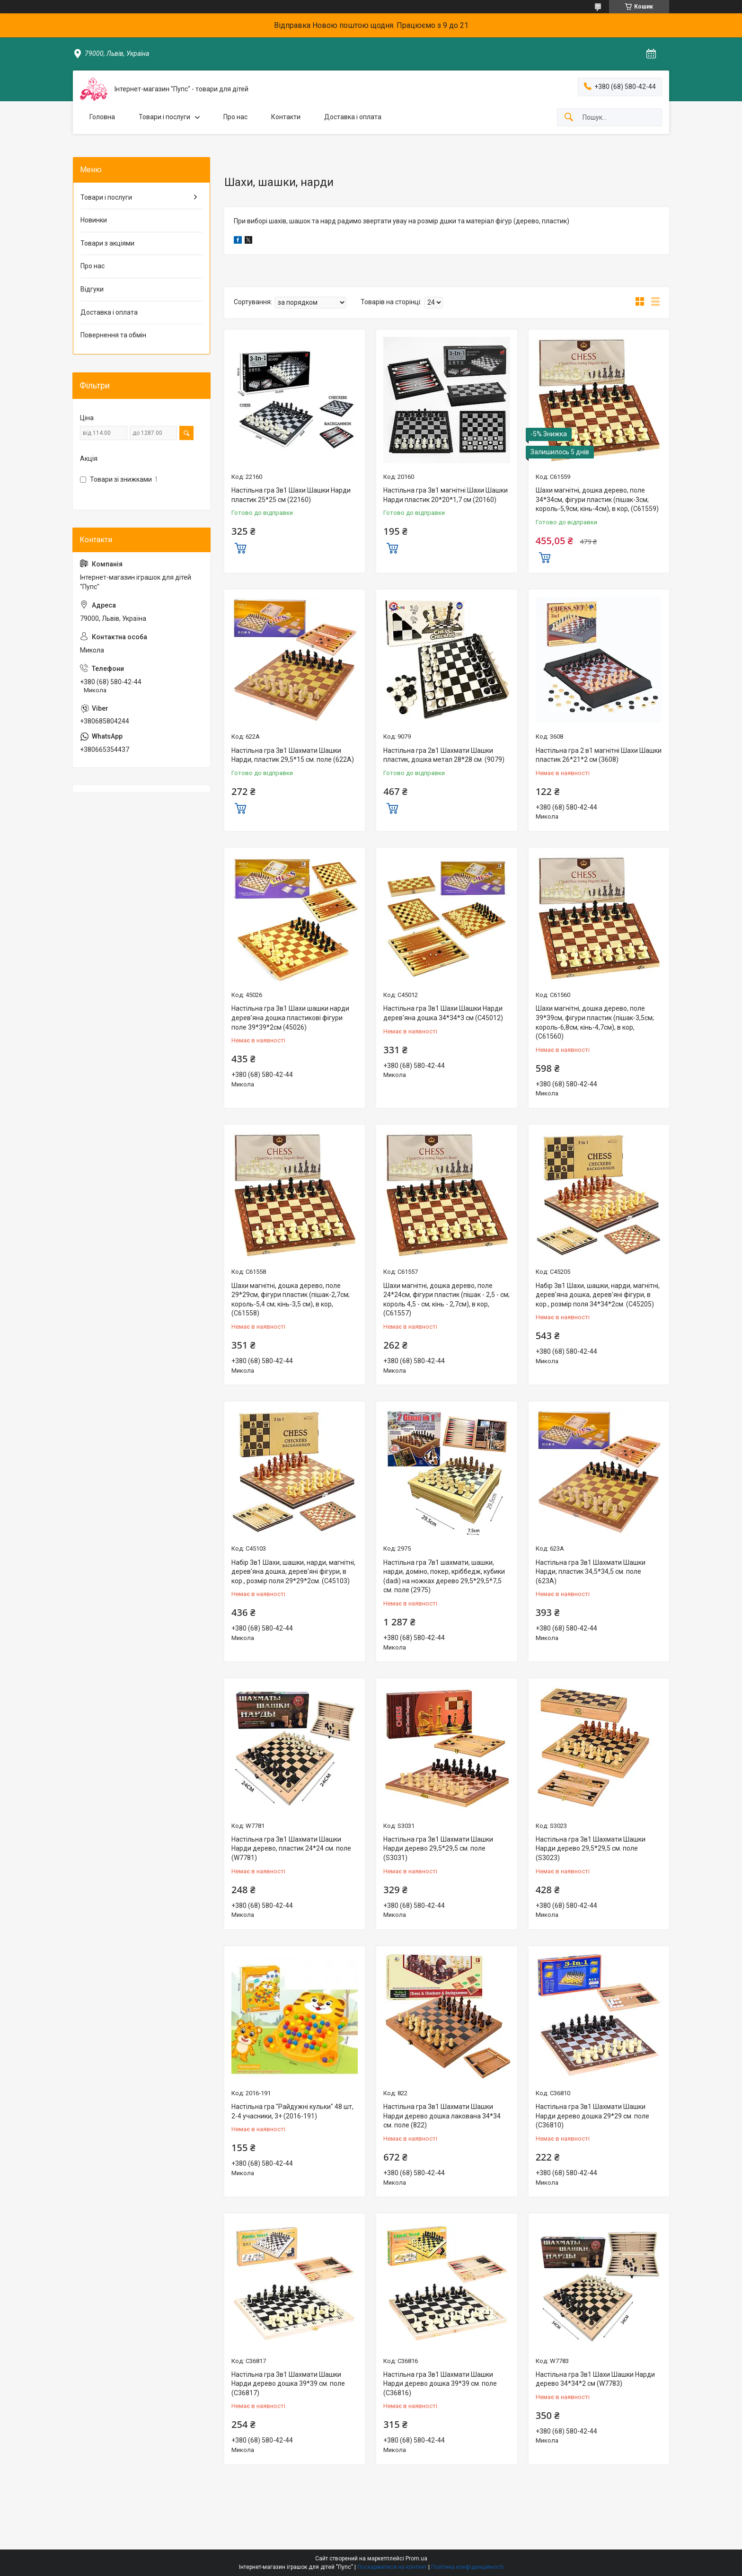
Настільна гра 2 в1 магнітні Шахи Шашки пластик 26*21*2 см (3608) (599, 755)
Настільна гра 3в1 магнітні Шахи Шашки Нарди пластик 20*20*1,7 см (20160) (445, 494)
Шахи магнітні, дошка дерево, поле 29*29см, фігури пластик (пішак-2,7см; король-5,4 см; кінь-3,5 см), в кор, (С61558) (290, 1299)
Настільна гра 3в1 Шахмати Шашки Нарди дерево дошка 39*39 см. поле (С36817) (288, 2384)
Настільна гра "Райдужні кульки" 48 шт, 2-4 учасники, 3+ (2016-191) (292, 2111)
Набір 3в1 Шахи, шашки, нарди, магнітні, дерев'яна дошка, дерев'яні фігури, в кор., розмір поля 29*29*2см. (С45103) (293, 1572)
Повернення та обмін (113, 335)
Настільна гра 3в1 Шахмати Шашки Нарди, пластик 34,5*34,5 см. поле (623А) (590, 1572)
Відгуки (92, 289)
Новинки (93, 220)
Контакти (285, 117)
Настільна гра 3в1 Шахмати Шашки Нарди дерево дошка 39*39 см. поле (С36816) (440, 2384)
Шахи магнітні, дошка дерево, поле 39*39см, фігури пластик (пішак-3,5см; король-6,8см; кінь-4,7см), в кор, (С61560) (595, 1022)
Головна (102, 117)
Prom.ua (416, 2558)
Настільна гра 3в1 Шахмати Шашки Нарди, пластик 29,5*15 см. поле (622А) (292, 755)
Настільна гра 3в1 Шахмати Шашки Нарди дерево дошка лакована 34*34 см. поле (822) (442, 2116)
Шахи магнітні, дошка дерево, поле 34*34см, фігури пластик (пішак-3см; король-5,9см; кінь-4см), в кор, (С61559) (597, 499)
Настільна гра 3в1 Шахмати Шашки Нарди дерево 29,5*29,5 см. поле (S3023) (590, 1848)
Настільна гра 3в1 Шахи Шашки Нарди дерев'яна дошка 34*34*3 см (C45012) (443, 1013)
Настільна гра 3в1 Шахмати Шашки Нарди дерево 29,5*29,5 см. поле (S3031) (438, 1848)
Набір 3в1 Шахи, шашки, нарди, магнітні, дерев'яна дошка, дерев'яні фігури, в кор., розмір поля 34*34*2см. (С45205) (598, 1295)
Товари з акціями (107, 243)
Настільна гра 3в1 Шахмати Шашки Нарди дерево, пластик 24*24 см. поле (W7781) (291, 1848)
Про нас (235, 117)
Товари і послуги (164, 117)
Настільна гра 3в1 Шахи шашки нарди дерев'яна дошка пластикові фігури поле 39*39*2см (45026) (290, 1018)
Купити (240, 547)
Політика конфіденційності (467, 2567)
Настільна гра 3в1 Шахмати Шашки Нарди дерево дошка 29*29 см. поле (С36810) (592, 2116)
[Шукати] (568, 117)
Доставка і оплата (352, 117)
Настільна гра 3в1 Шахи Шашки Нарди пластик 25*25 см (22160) (291, 494)
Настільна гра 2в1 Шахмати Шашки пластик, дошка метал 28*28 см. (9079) (443, 755)
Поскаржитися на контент (392, 2567)
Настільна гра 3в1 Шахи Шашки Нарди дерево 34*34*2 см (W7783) (595, 2379)
